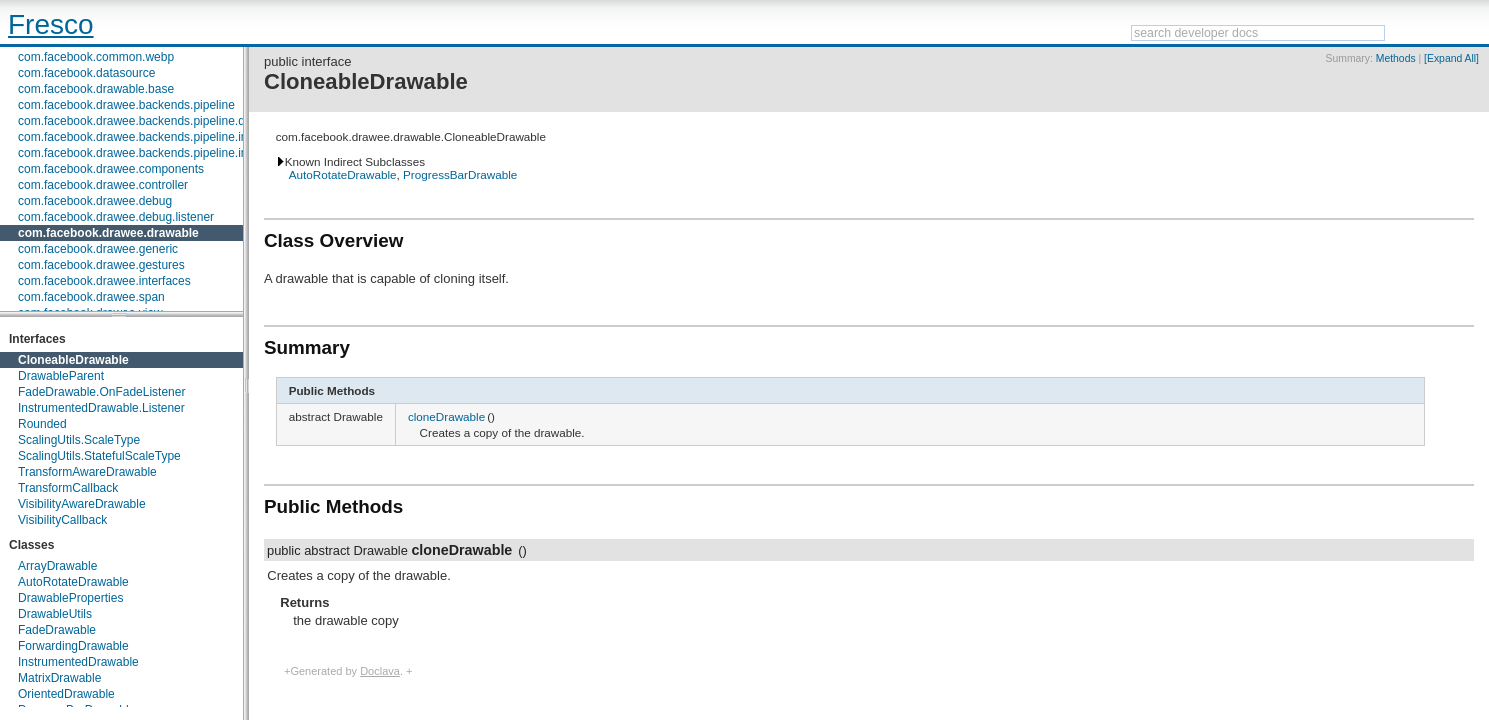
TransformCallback (68, 488)
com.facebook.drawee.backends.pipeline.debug (145, 121)
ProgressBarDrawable (460, 174)
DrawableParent (61, 376)
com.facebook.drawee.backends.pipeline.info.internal (159, 153)
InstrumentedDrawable (78, 662)
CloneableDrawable (73, 360)
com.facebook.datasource (86, 73)
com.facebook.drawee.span (91, 297)
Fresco (51, 24)
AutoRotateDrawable (73, 582)
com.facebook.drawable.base (96, 89)
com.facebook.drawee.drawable (108, 233)
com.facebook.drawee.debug (95, 201)
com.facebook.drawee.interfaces (104, 281)
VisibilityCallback (62, 520)
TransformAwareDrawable (87, 472)
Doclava (380, 671)
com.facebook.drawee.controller (103, 185)
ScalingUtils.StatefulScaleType (99, 456)
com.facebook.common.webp (96, 57)
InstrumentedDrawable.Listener (101, 408)
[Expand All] (1451, 58)
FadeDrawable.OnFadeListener (101, 392)
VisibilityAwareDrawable (82, 504)
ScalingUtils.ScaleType (79, 440)
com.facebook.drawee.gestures (101, 265)
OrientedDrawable (66, 694)
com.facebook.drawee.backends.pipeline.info (137, 137)
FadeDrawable (57, 630)
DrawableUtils (55, 614)
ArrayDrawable (57, 566)
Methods (1396, 58)
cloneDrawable (446, 416)
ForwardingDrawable (73, 646)
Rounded (42, 424)
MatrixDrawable (59, 678)
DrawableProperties (70, 598)
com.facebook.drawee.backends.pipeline (126, 105)
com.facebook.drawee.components (111, 169)
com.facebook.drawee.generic (98, 249)
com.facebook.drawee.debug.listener (116, 217)
